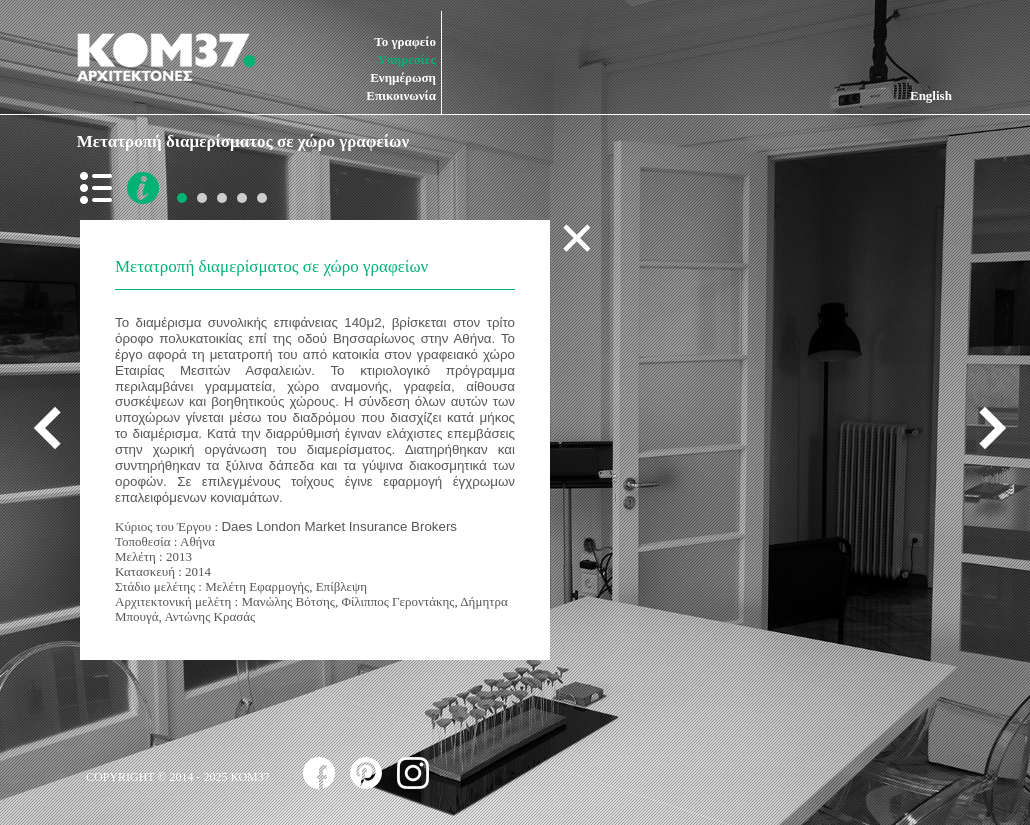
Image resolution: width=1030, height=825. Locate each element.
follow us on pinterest (366, 773)
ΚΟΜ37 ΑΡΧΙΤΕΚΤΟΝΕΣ (166, 57)
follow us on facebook (319, 773)
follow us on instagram (413, 773)
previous (55, 427)
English (931, 95)
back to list (100, 188)
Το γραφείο (405, 41)
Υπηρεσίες (406, 59)
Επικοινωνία (401, 95)
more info (143, 188)
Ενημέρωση (403, 77)
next (985, 427)
